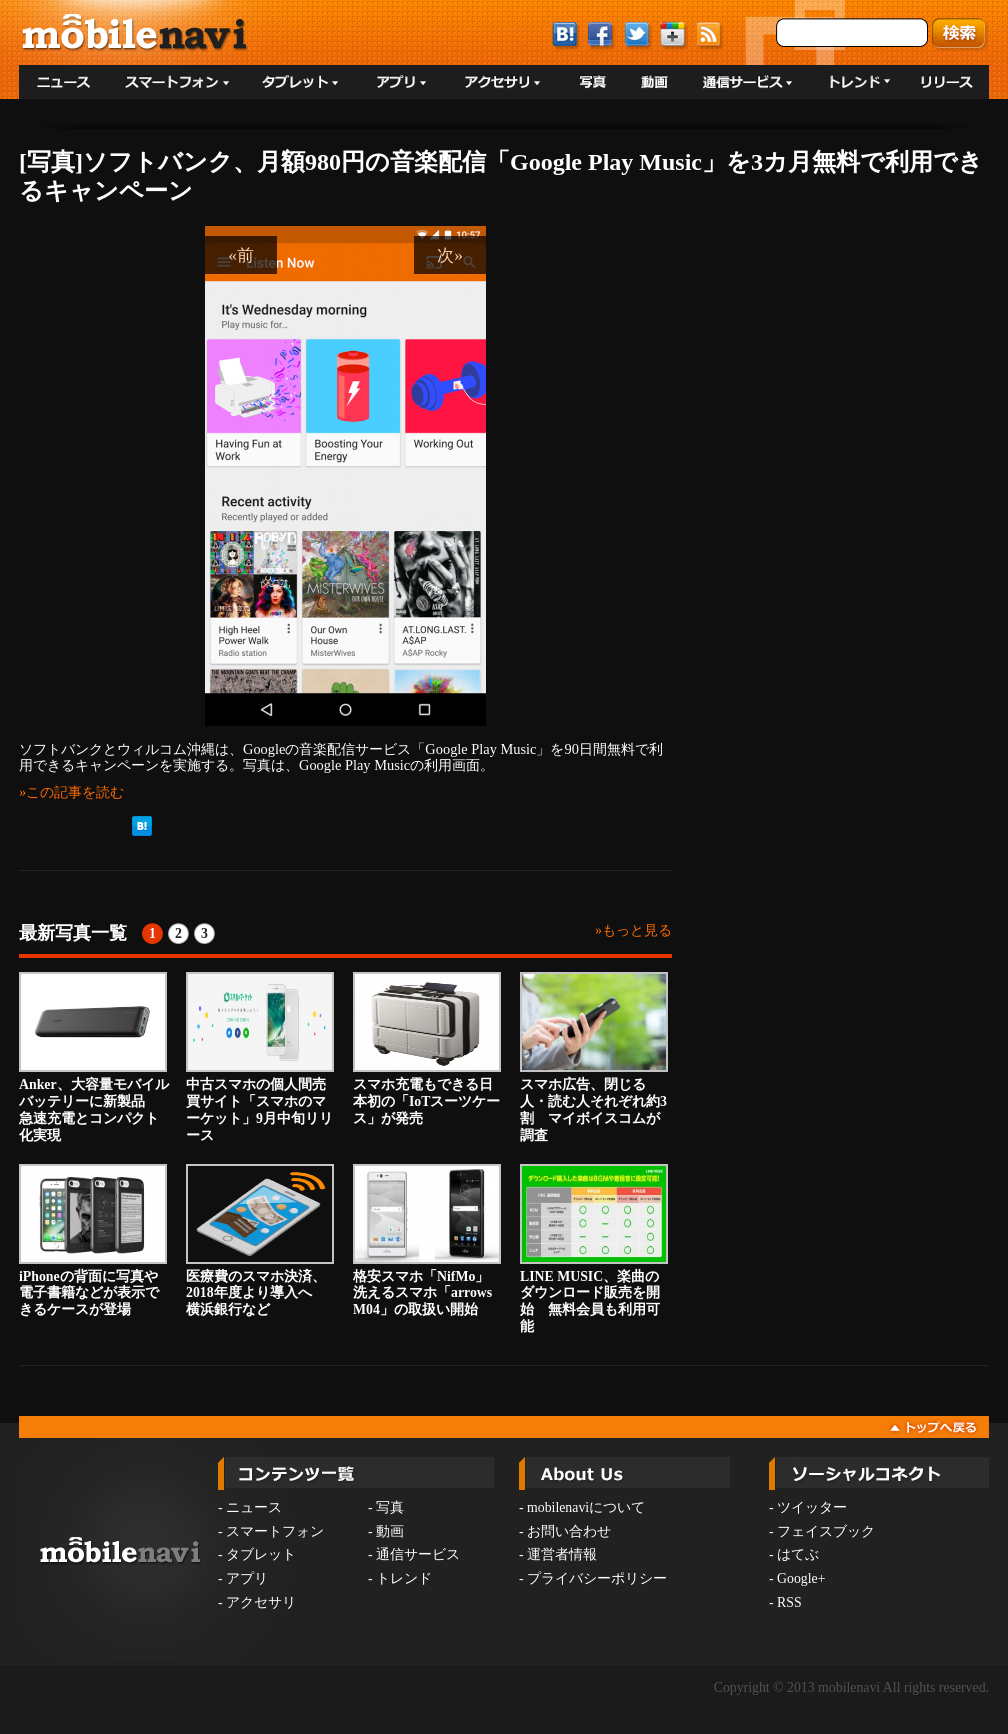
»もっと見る (633, 930)
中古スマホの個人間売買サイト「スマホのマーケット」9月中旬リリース (260, 1057)
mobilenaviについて (586, 1507)
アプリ (247, 1578)
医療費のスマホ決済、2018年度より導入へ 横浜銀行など (260, 1241)
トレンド (404, 1578)
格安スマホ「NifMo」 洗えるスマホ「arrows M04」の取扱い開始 (428, 1241)
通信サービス (418, 1554)
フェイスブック (826, 1531)
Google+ (801, 1578)
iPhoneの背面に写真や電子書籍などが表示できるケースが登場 (93, 1241)
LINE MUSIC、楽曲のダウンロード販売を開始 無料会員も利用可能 (594, 1249)
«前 (241, 255)
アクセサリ (261, 1602)
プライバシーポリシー (597, 1578)
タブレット (261, 1554)
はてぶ (798, 1554)
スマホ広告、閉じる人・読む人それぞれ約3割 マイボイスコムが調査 (594, 1057)
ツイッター (812, 1507)
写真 (390, 1507)
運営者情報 (562, 1554)
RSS (789, 1602)
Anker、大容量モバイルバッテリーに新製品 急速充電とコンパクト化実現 (94, 1057)
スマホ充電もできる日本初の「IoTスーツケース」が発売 (427, 1049)
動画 (390, 1531)
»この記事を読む (71, 792)
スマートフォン (275, 1531)
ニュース (254, 1507)
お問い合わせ (569, 1531)
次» (450, 255)
